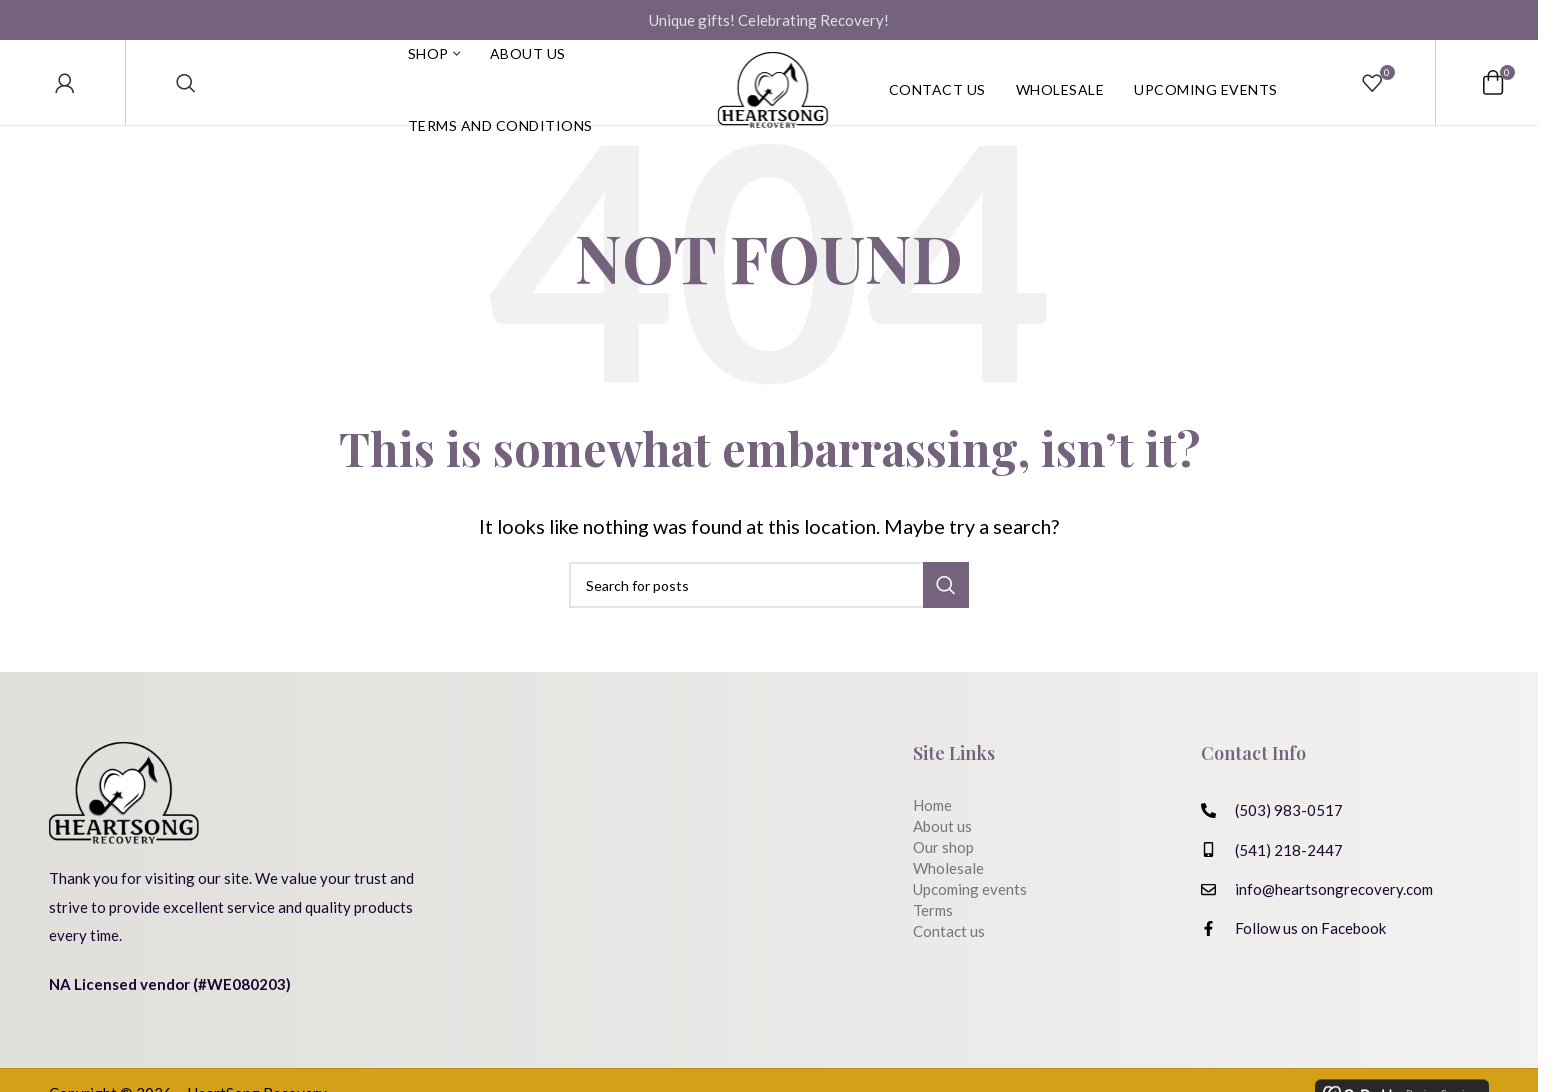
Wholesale (948, 903)
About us (942, 861)
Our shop (943, 882)
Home (932, 840)
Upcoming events (970, 924)
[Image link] (124, 826)
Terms (933, 945)
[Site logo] (773, 100)
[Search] (186, 100)
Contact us (949, 966)
